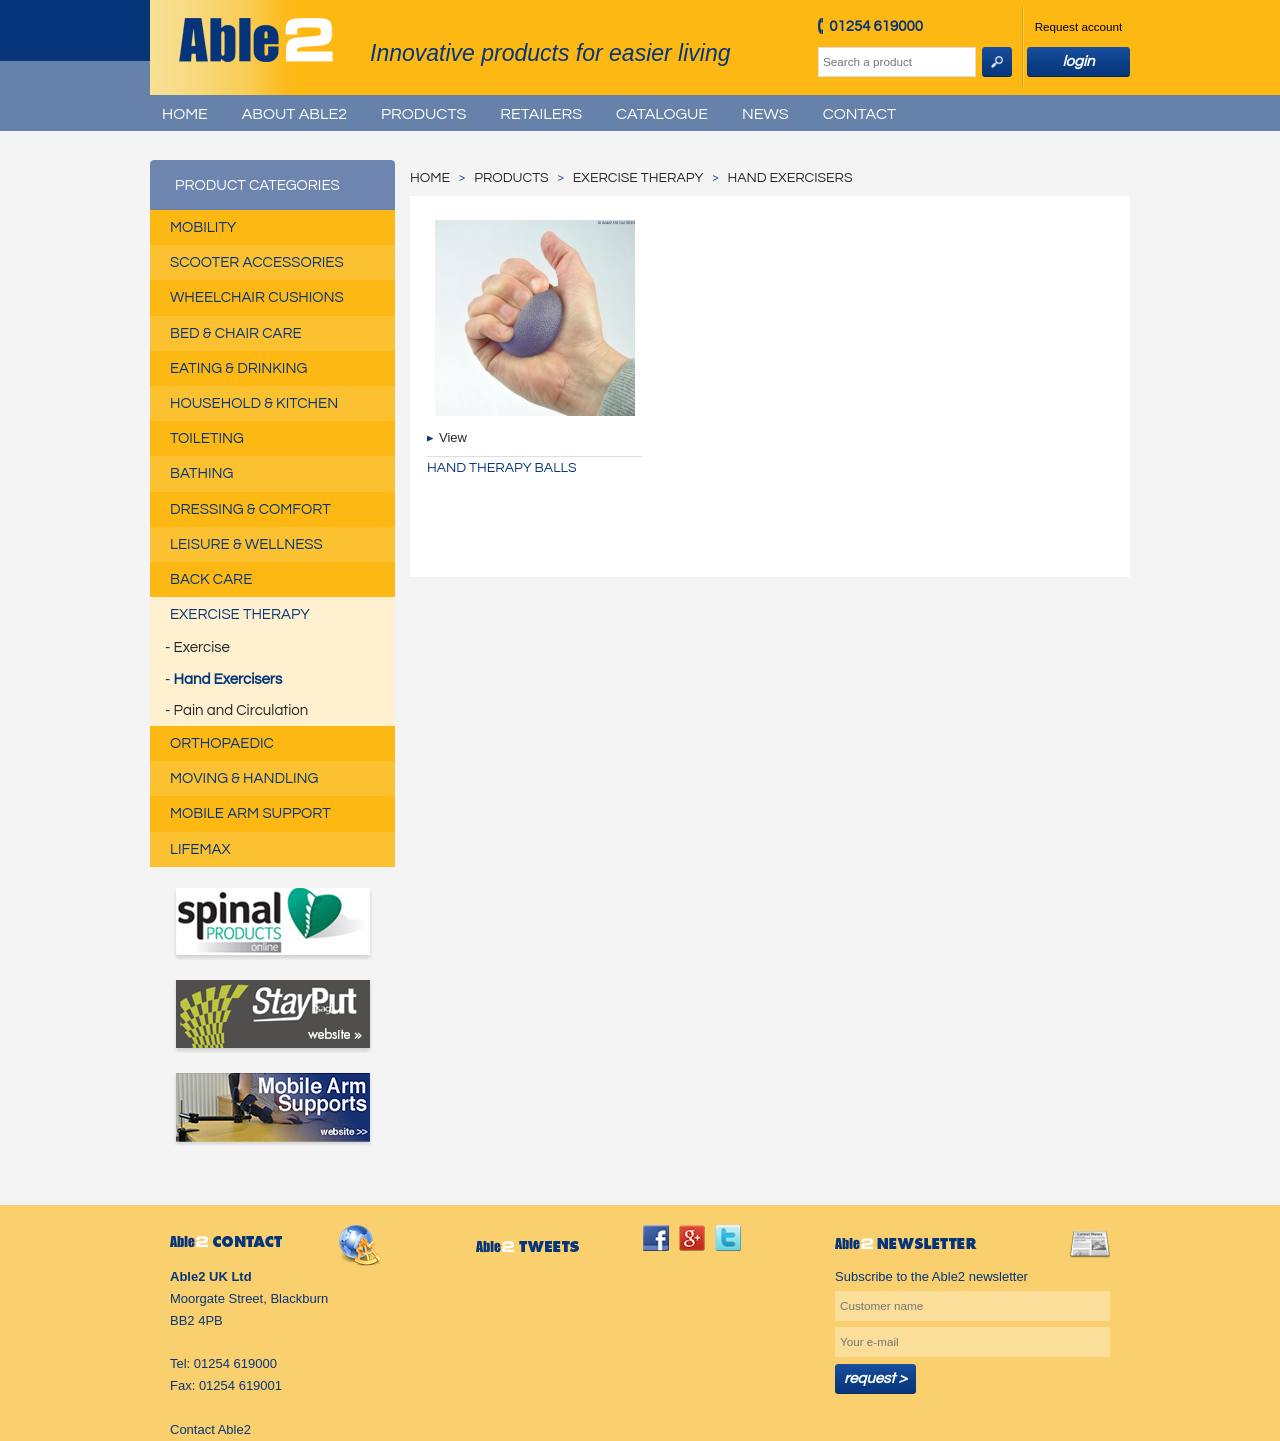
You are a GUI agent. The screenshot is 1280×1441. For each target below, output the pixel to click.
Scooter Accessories (257, 262)
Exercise (202, 647)
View (453, 437)
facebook (656, 1238)
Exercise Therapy (240, 614)
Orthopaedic (222, 743)
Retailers (541, 114)
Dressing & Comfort (250, 509)
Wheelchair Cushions (257, 297)
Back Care (211, 579)
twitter (728, 1238)
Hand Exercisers (228, 679)
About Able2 (294, 114)
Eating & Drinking (238, 368)
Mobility (203, 227)
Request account (1079, 26)
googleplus (692, 1238)
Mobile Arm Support (250, 813)
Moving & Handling (244, 778)
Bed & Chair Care (236, 333)
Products (423, 114)
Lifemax (200, 849)
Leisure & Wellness (246, 544)
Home (185, 114)
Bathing (201, 473)
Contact (859, 114)
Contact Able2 (210, 1429)
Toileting (207, 438)
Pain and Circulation (241, 710)
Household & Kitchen (254, 403)
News (765, 114)
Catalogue (662, 114)
